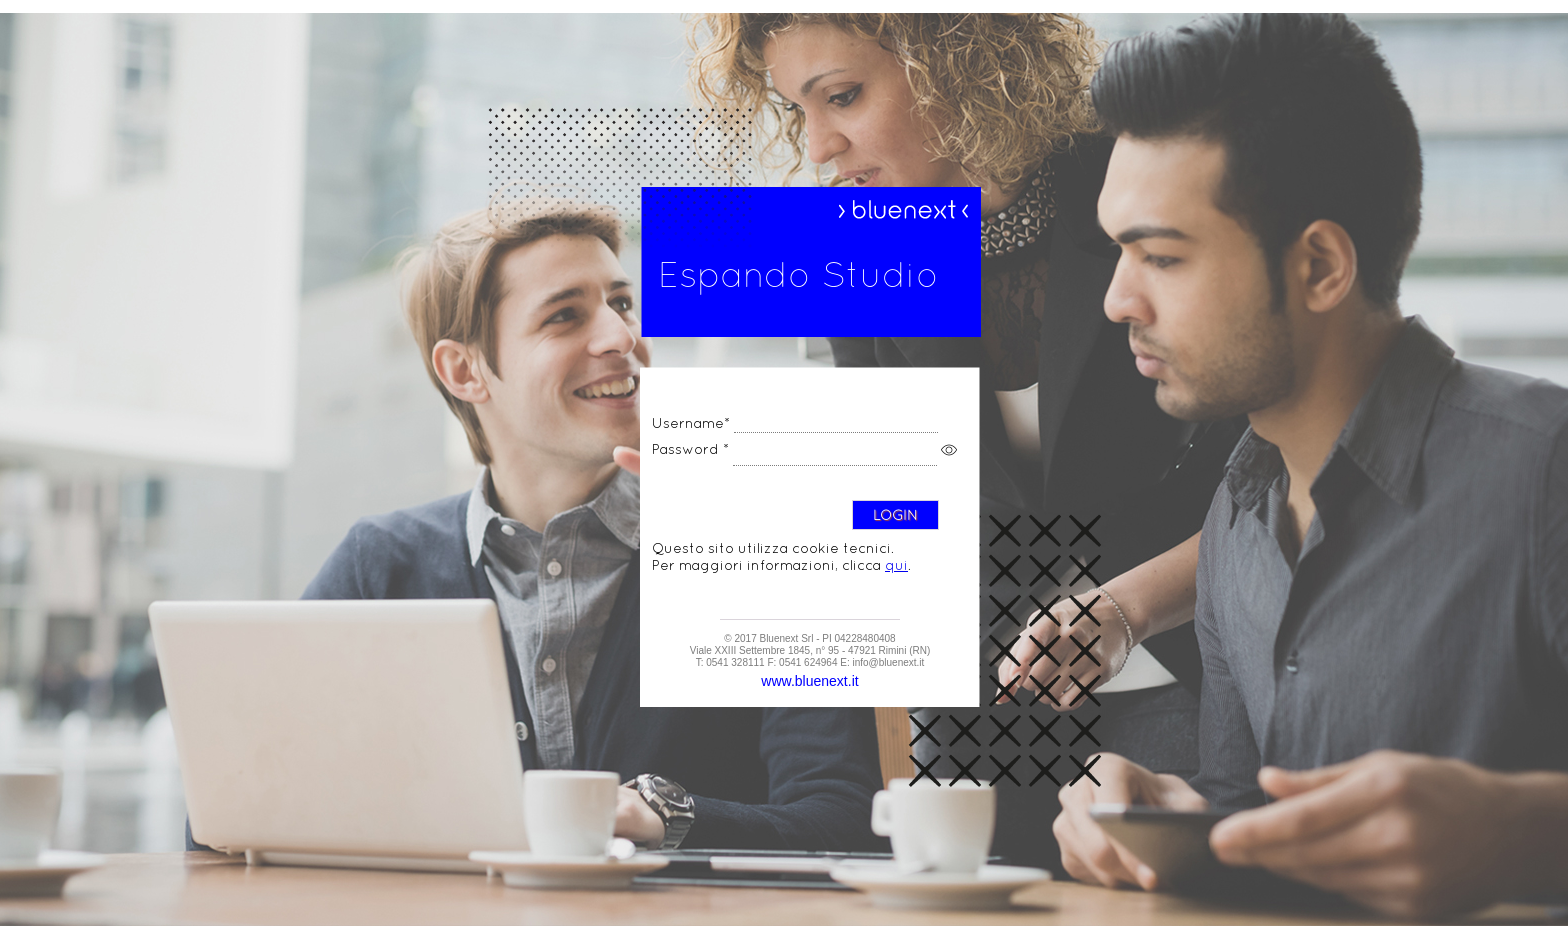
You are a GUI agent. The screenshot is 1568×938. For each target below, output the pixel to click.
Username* (691, 423)
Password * (690, 449)
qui (896, 565)
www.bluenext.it (809, 681)
